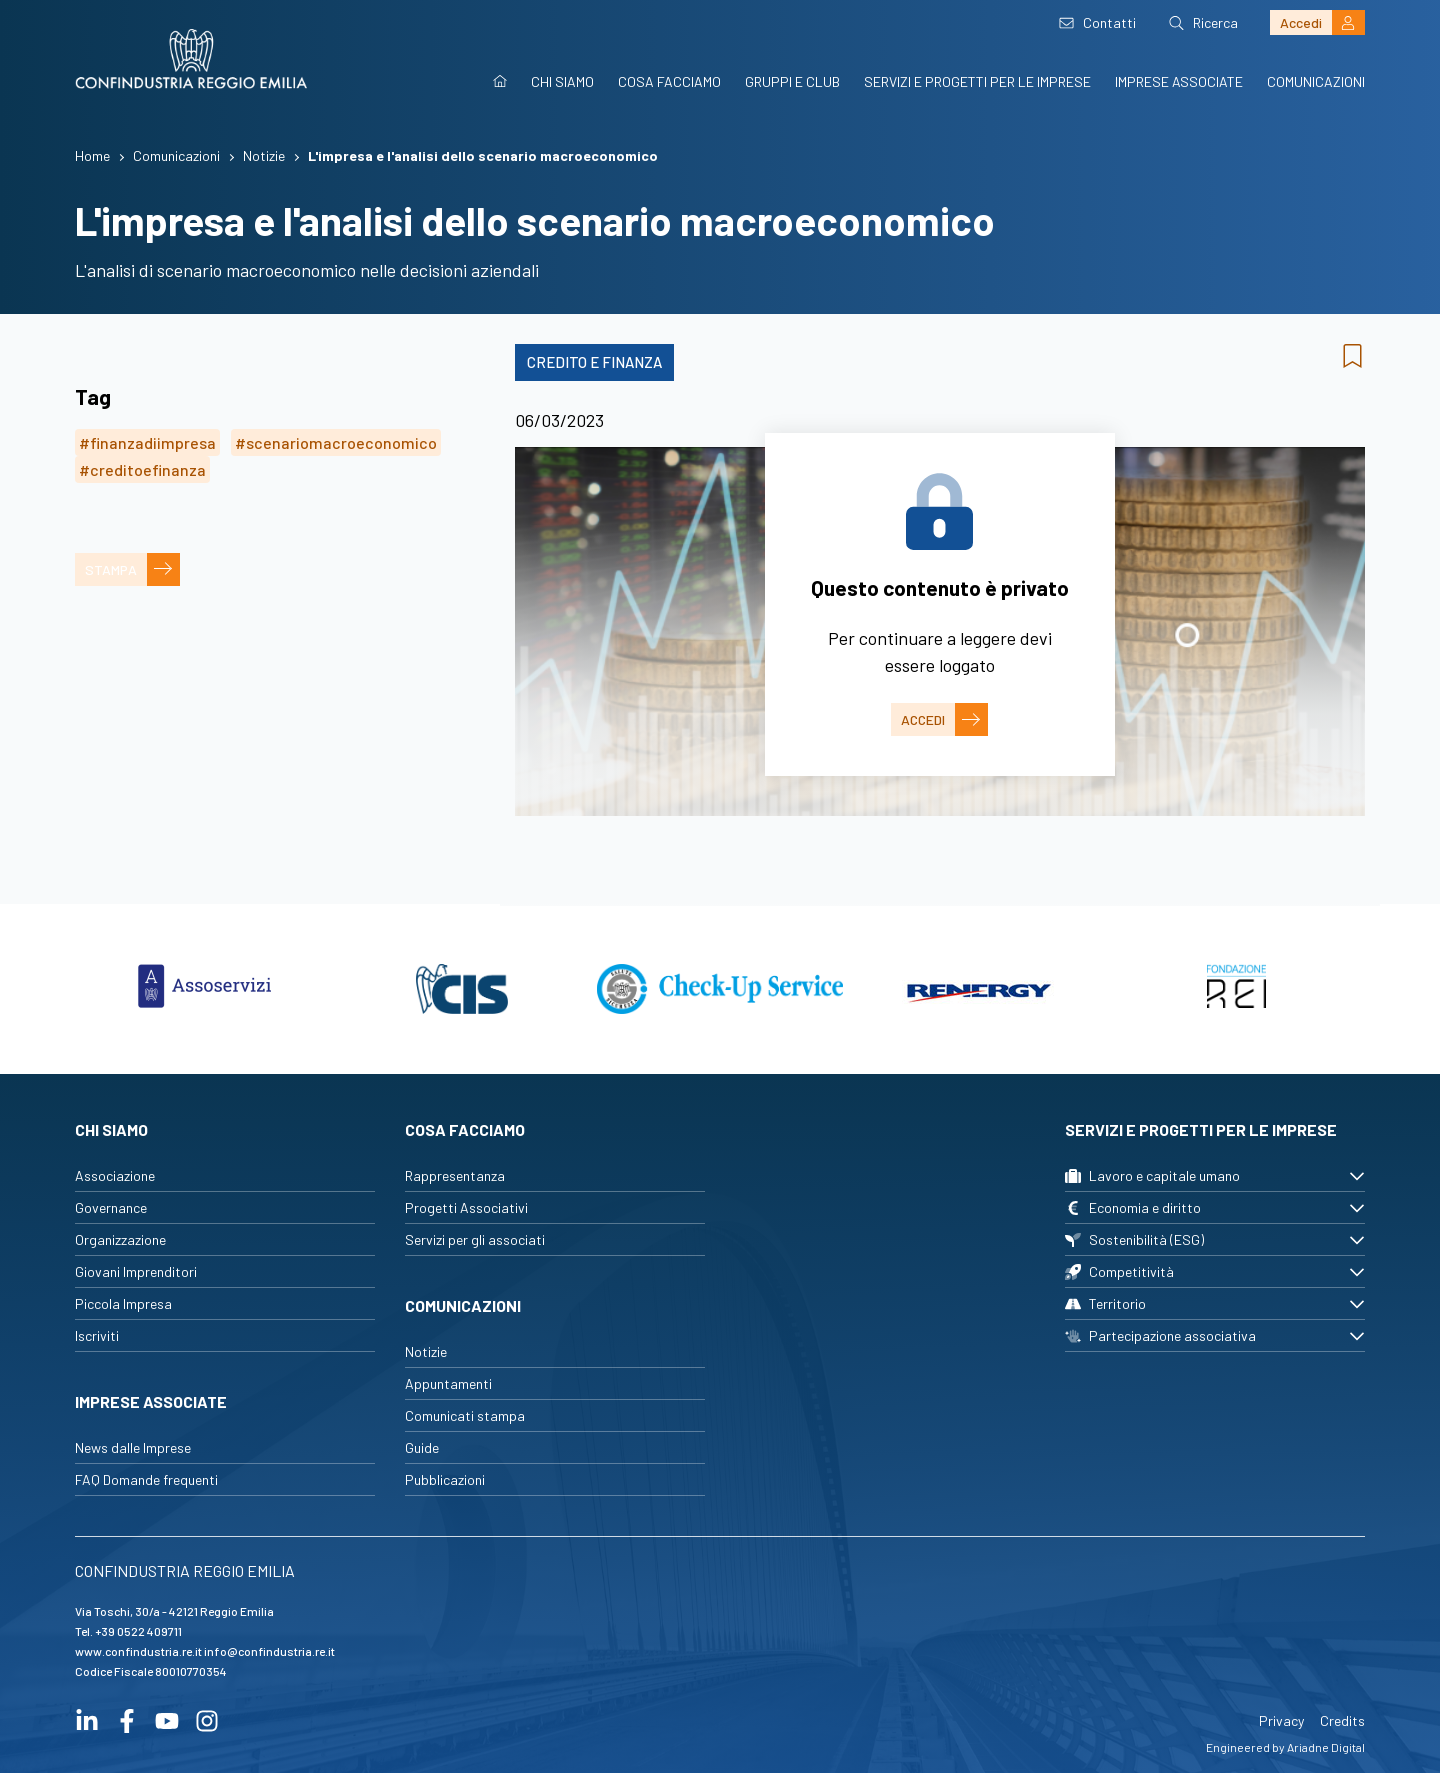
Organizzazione (120, 1239)
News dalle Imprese (133, 1447)
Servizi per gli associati (475, 1239)
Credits (1342, 1720)
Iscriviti (97, 1335)
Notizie (426, 1351)
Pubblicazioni (445, 1479)
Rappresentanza (455, 1175)
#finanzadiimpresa (147, 442)
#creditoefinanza (142, 469)
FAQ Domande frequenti (146, 1479)
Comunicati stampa (465, 1415)
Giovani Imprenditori (136, 1271)
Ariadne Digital (1326, 1747)
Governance (111, 1207)
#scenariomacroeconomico (336, 442)
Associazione (115, 1175)
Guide (422, 1447)
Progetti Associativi (466, 1207)
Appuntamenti (448, 1383)
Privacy (1281, 1720)
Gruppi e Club (792, 81)
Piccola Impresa (123, 1303)
